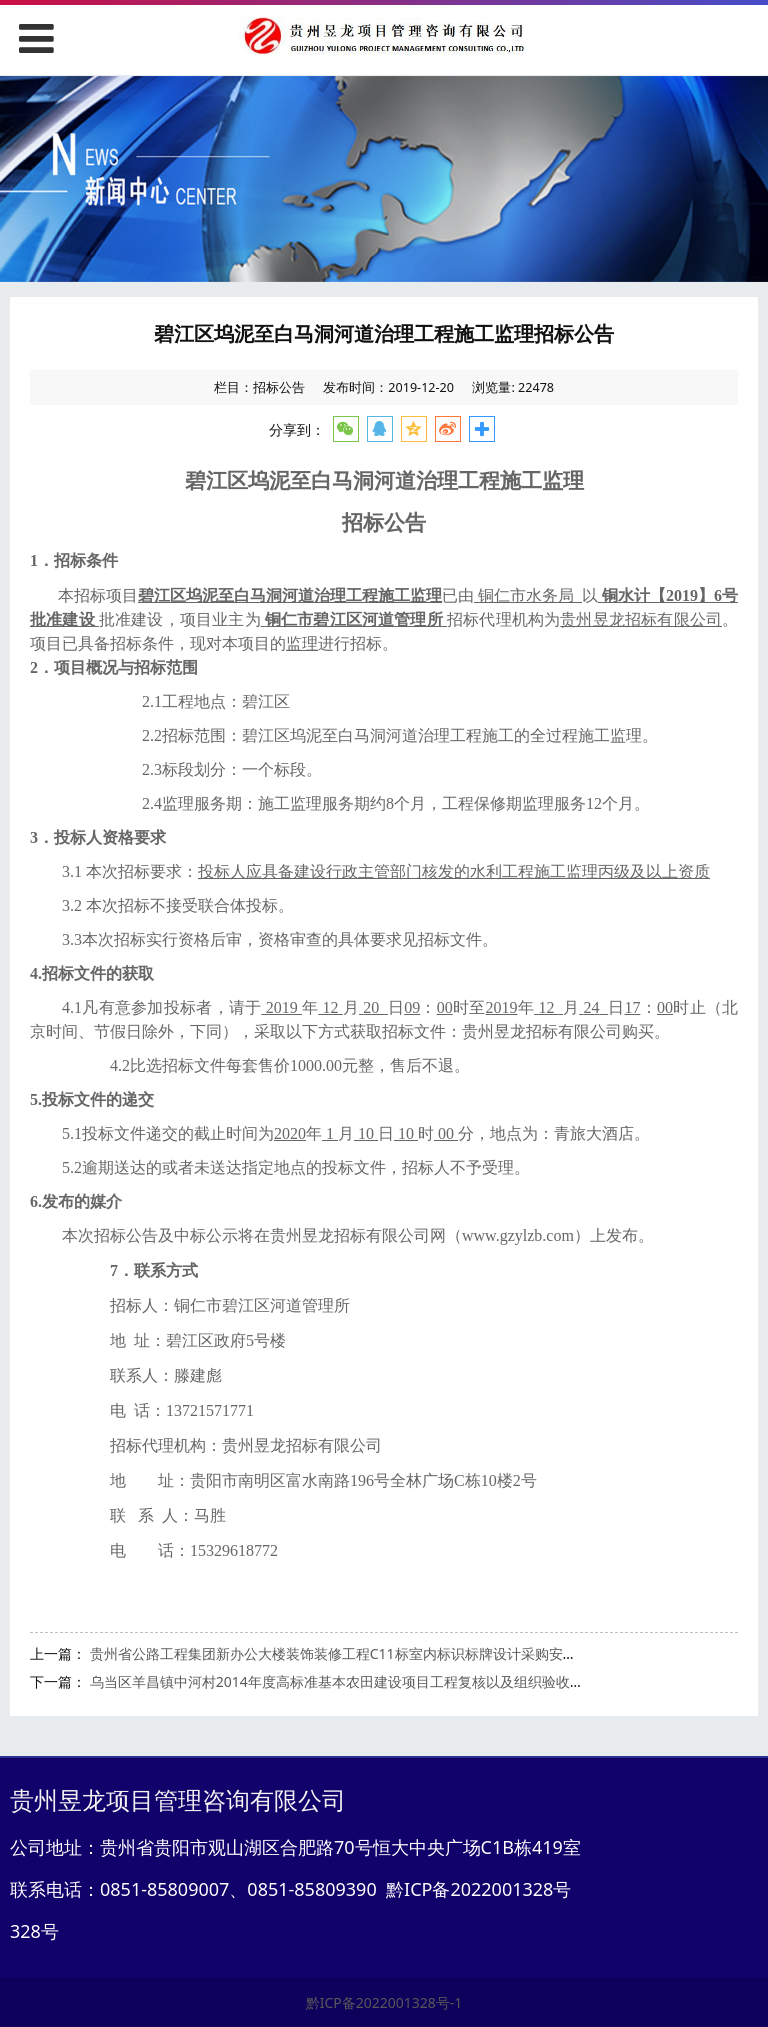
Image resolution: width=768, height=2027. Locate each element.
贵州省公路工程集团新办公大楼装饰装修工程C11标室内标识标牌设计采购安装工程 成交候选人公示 (398, 1653)
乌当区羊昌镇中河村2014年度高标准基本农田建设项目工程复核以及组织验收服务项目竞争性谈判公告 (407, 1681)
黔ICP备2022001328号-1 (384, 2002)
